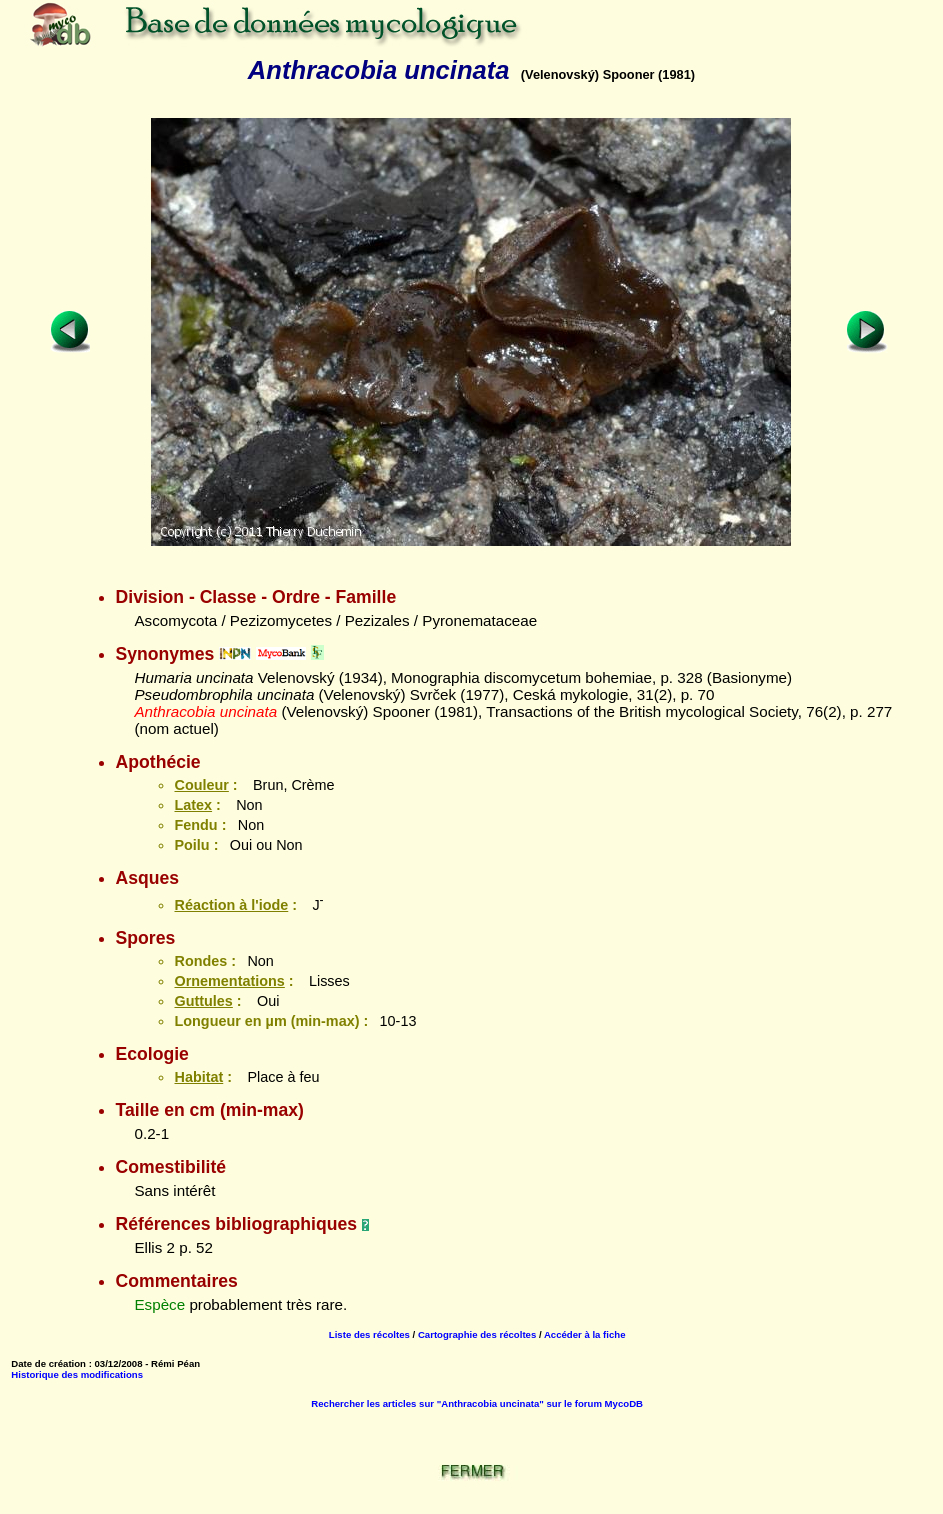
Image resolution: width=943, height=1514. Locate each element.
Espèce (159, 1304)
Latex (193, 805)
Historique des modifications (77, 1374)
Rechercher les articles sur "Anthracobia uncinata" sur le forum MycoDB (477, 1403)
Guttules (203, 1001)
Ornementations (229, 981)
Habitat (198, 1077)
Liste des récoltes (369, 1334)
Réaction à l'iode (231, 905)
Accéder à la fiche (585, 1334)
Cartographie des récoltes (477, 1334)
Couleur (201, 785)
